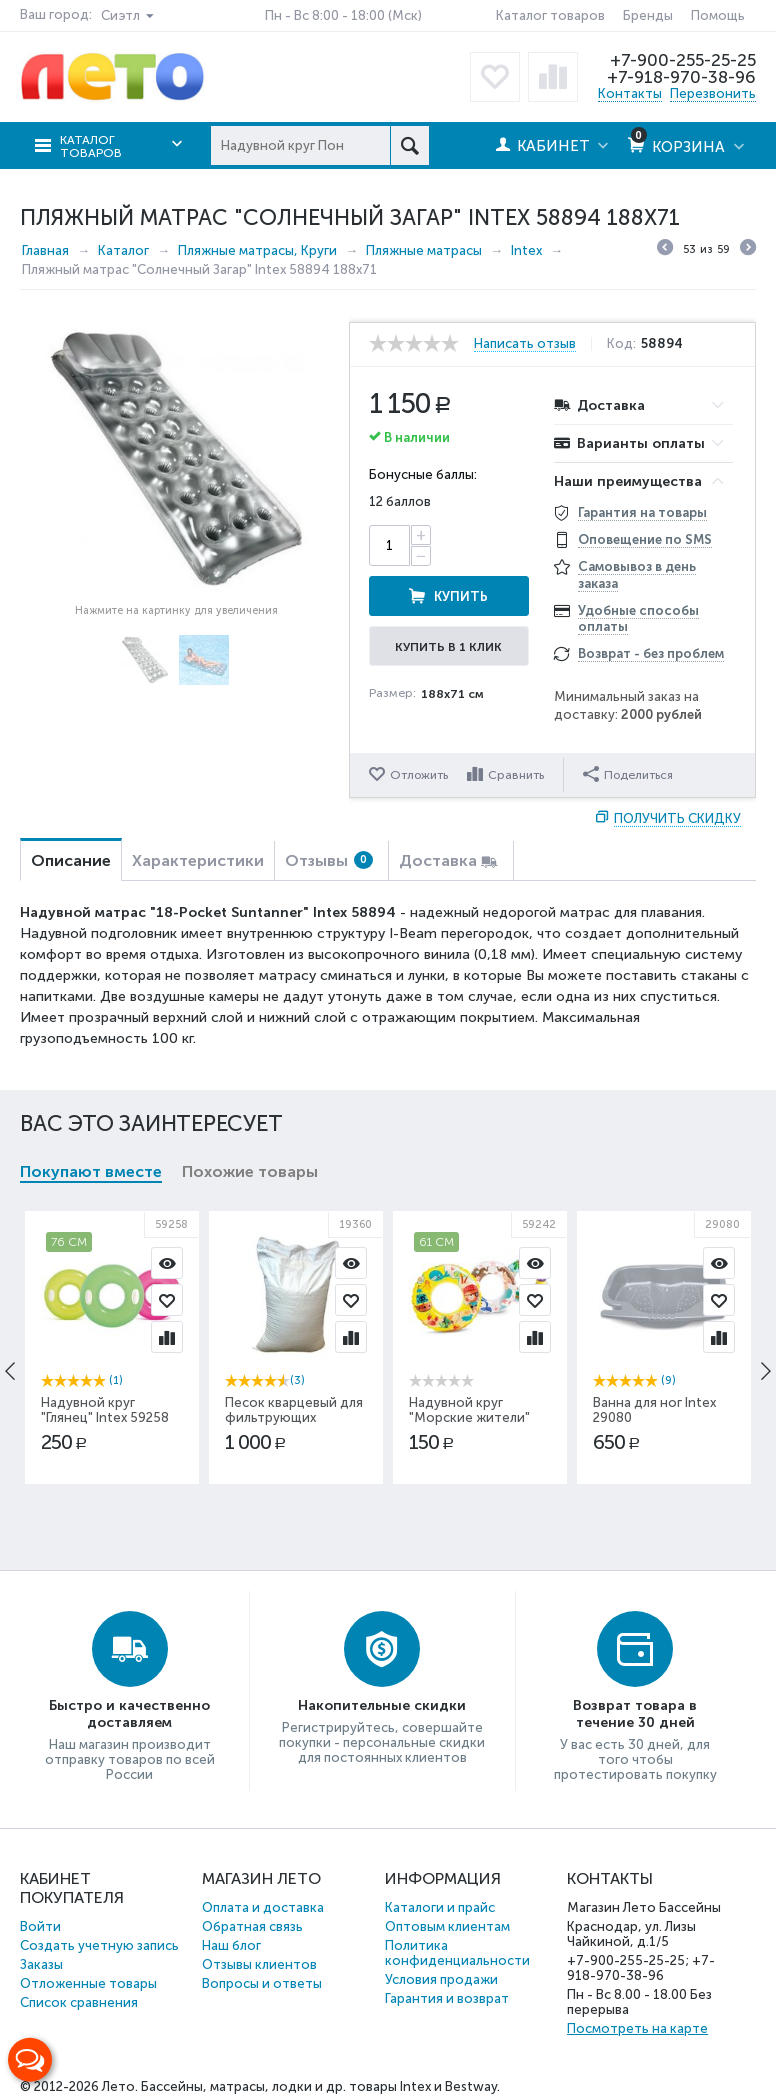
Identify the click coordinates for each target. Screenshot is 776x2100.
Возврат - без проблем (651, 653)
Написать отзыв (525, 344)
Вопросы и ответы (262, 1983)
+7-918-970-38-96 (681, 77)
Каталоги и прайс (440, 1907)
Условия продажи (441, 1979)
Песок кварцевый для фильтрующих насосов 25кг (294, 1417)
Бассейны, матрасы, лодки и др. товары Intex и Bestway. (320, 2086)
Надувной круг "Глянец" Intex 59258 (105, 1410)
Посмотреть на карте (637, 2028)
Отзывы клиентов (259, 1964)
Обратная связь (252, 1926)
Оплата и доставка (263, 1907)
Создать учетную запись (99, 1945)
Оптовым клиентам (447, 1926)
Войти (40, 1926)
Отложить (419, 775)
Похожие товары (250, 1171)
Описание (71, 860)
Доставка (438, 860)
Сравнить (516, 775)
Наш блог (231, 1945)
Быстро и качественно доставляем (129, 1714)
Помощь (718, 15)
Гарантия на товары (642, 512)
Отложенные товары (88, 1983)
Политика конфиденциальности (457, 1953)
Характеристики (198, 860)
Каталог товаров (550, 15)
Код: (621, 344)
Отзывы (329, 860)
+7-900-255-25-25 (683, 60)
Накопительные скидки (382, 1705)
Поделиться (628, 774)
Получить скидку (677, 818)
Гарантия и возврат (447, 1998)
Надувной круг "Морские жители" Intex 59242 (469, 1417)
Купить (461, 596)
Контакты (630, 93)
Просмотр (167, 1263)
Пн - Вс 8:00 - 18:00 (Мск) (343, 15)
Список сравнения (79, 2002)
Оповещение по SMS (645, 539)
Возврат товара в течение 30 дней (635, 1714)
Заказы (41, 1964)
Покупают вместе (91, 1171)
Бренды (648, 15)
